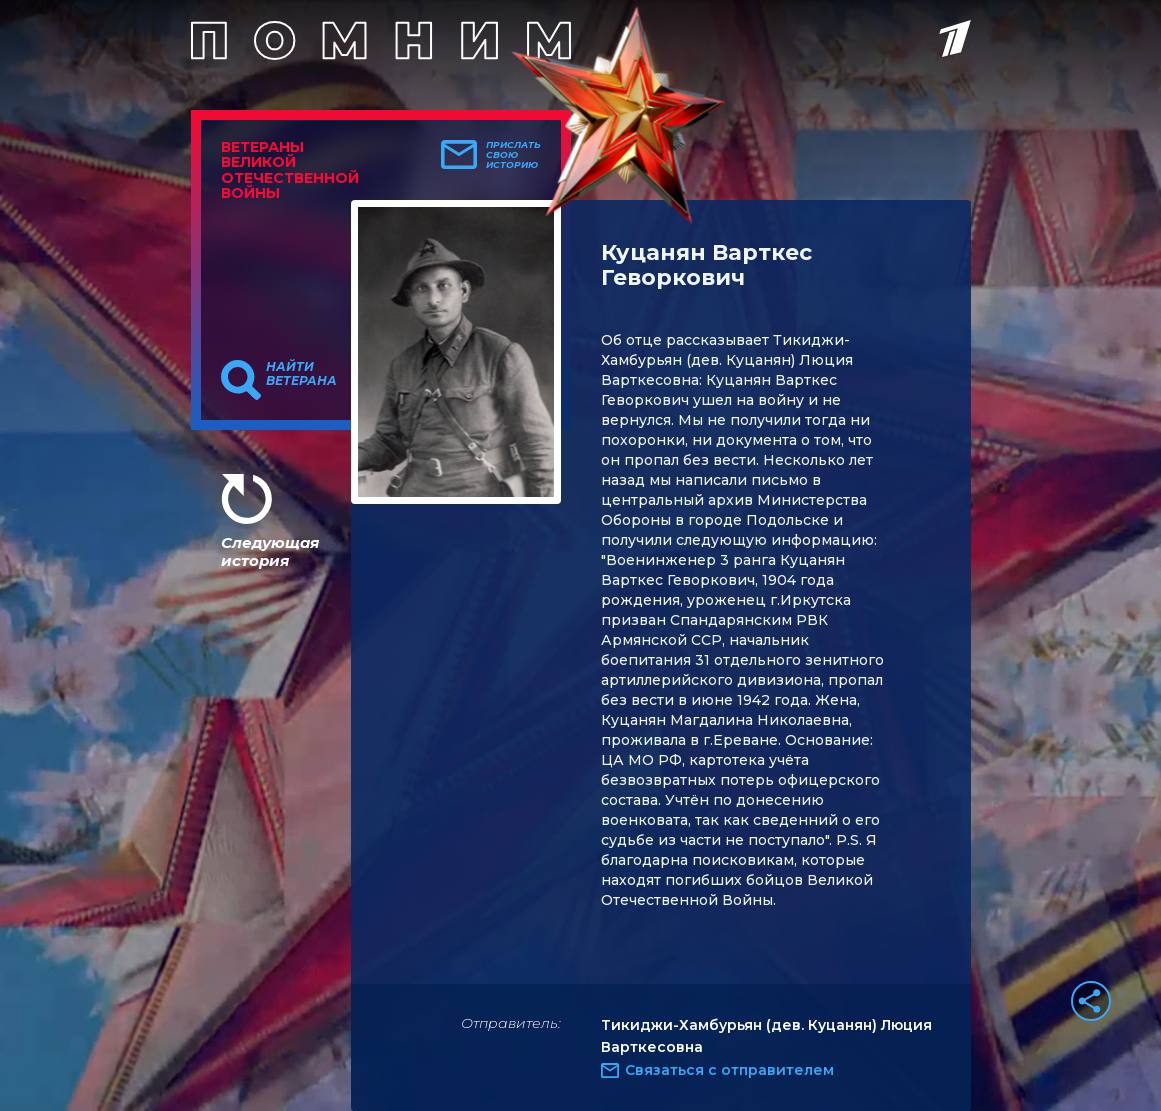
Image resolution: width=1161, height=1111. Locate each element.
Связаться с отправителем (729, 1070)
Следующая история (270, 551)
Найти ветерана (301, 374)
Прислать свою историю (513, 155)
